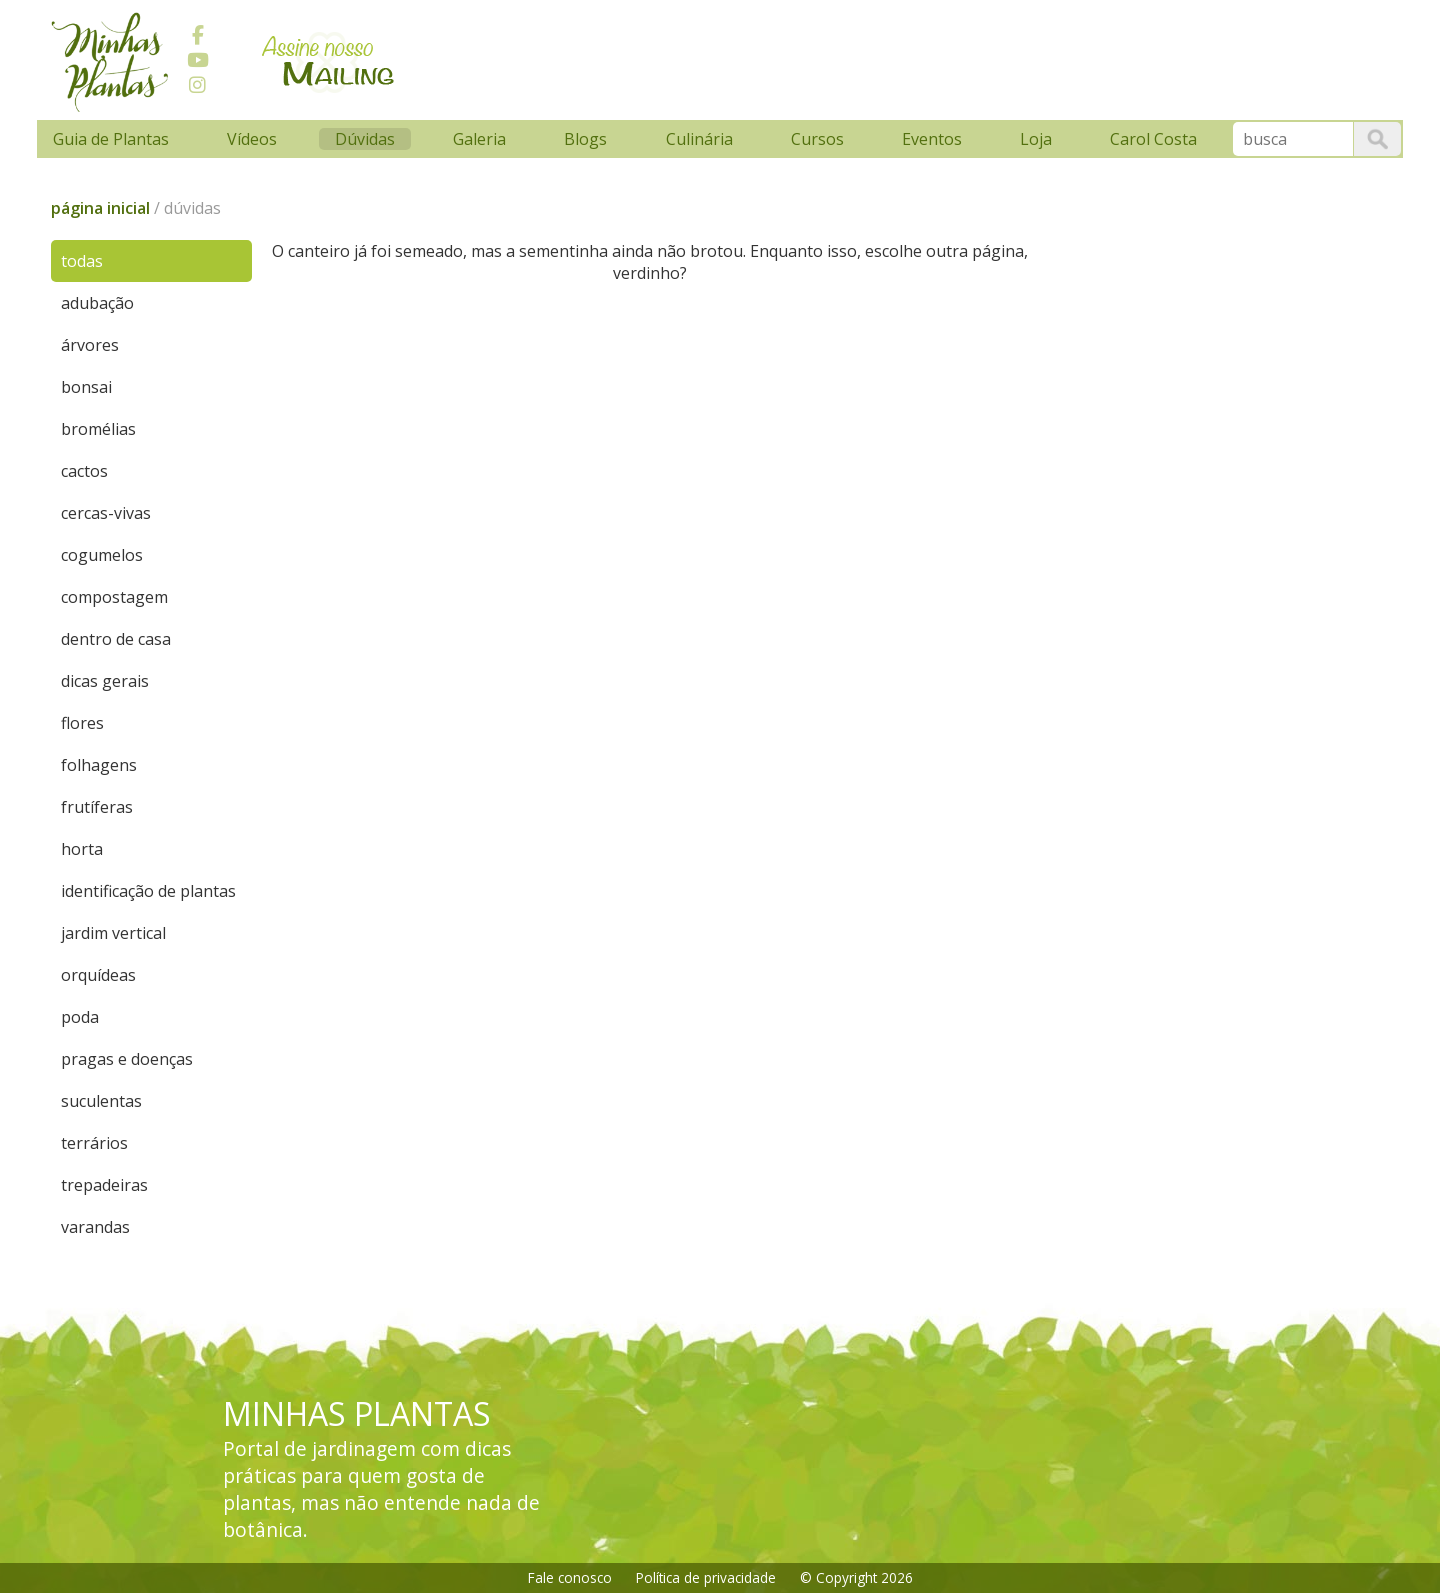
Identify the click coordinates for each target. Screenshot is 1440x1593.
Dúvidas (365, 139)
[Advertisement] (792, 57)
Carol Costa (1153, 139)
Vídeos (252, 139)
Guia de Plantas (111, 139)
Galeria (479, 139)
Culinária (699, 139)
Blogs (585, 139)
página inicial (100, 208)
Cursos (817, 139)
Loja (1036, 139)
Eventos (932, 139)
